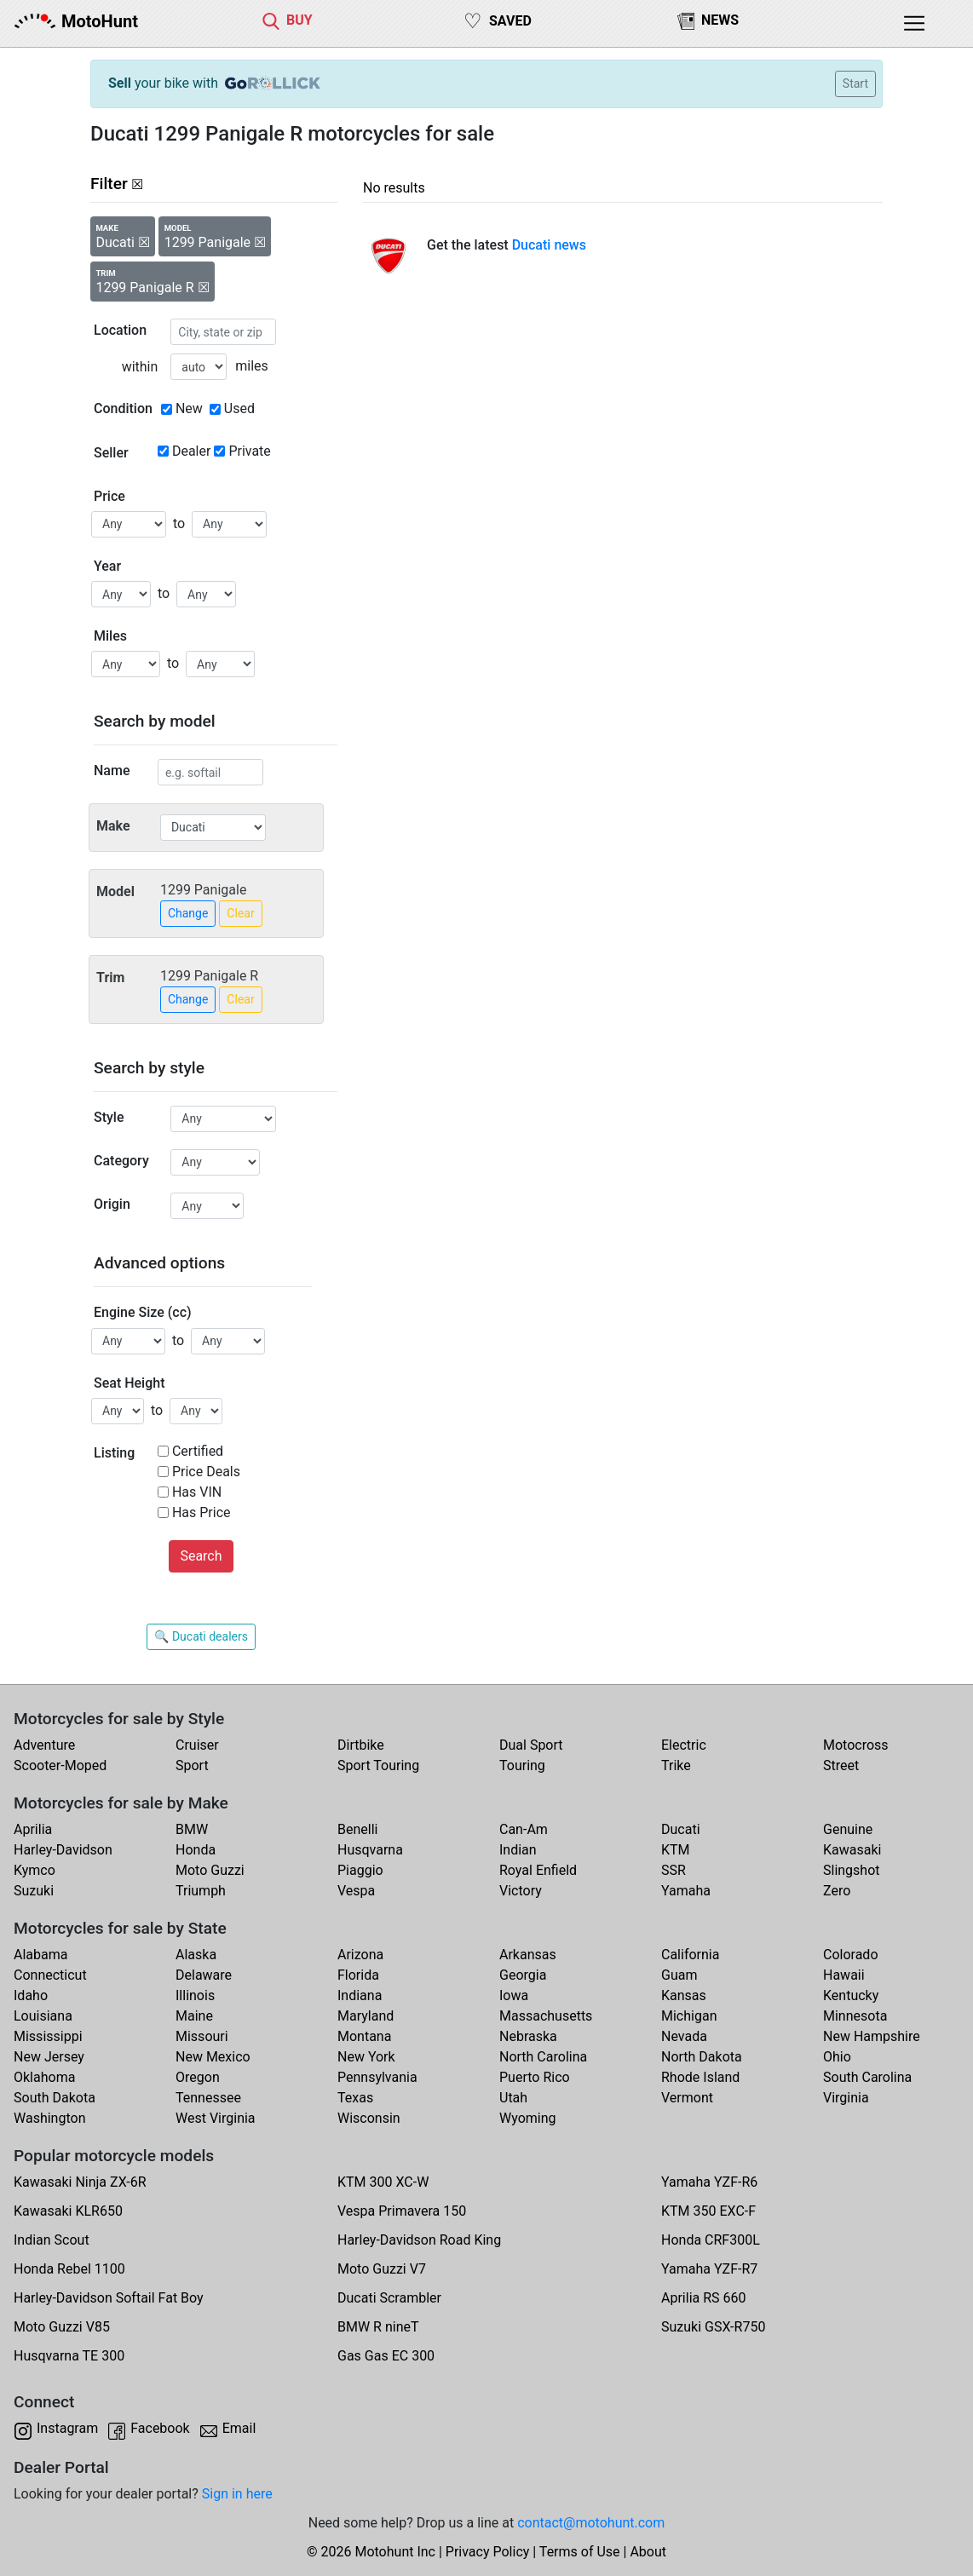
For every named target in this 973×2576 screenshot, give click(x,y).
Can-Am (523, 1829)
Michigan (689, 2016)
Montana (364, 2036)
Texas (355, 2098)
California (690, 1954)
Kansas (683, 1995)
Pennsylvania (377, 2077)
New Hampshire (871, 2036)
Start (855, 83)
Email (239, 2428)
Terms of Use (579, 2552)
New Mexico (213, 2057)
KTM (675, 1850)
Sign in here (237, 2494)
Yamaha (686, 1891)
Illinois (195, 1995)
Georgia (522, 1975)
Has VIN (197, 1492)
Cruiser (197, 1745)
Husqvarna (370, 1850)
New (189, 408)
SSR (673, 1870)
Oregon (198, 2077)
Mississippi (48, 2036)
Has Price (201, 1512)
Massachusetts (545, 2016)
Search (201, 1556)
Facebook (159, 2428)
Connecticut (50, 1975)
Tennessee (208, 2098)
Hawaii (844, 1975)
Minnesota (855, 2016)
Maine (194, 2016)
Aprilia (33, 1829)
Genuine (847, 1829)
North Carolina (543, 2057)
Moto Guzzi (210, 1870)
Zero (836, 1891)
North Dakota (701, 2057)
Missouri (202, 2036)
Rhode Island (700, 2077)
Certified (197, 1451)
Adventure (44, 1745)
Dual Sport (531, 1745)
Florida (358, 1975)
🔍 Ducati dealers (201, 1636)
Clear (240, 913)
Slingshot (851, 1870)
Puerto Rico (534, 2077)
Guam (679, 1975)
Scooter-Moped (60, 1765)
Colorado (850, 1954)
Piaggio (360, 1870)
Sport (192, 1765)
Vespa (356, 1891)
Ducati (680, 1829)
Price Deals (206, 1471)
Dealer (191, 451)
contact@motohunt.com (591, 2523)
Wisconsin (368, 2118)
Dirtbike (360, 1745)
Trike (676, 1765)
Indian (518, 1850)
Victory (520, 1891)
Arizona (360, 1954)
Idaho (31, 1995)
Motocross (856, 1745)
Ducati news (549, 245)
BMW (192, 1829)
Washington (49, 2118)
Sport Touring (378, 1765)
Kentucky (850, 1995)
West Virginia (216, 2118)
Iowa (513, 1995)
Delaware (204, 1975)
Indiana (359, 1995)
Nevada (684, 2036)
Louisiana (43, 2016)
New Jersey (49, 2057)
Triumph (201, 1891)
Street (841, 1765)
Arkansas (527, 1954)
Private (249, 451)
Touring (522, 1765)
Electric (683, 1745)
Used (239, 408)
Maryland (365, 2016)
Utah (513, 2098)
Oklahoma (44, 2077)
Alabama (40, 1954)
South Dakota (54, 2098)
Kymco (34, 1870)
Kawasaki (852, 1850)
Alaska (196, 1954)
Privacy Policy (488, 2552)
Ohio (837, 2057)
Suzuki (34, 1891)
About (648, 2552)
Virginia (846, 2098)
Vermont (687, 2098)
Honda (196, 1850)
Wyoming (527, 2118)
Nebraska (528, 2036)
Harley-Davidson (63, 1850)
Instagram (67, 2428)
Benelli (357, 1829)
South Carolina (867, 2077)
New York (366, 2057)
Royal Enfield (538, 1870)
